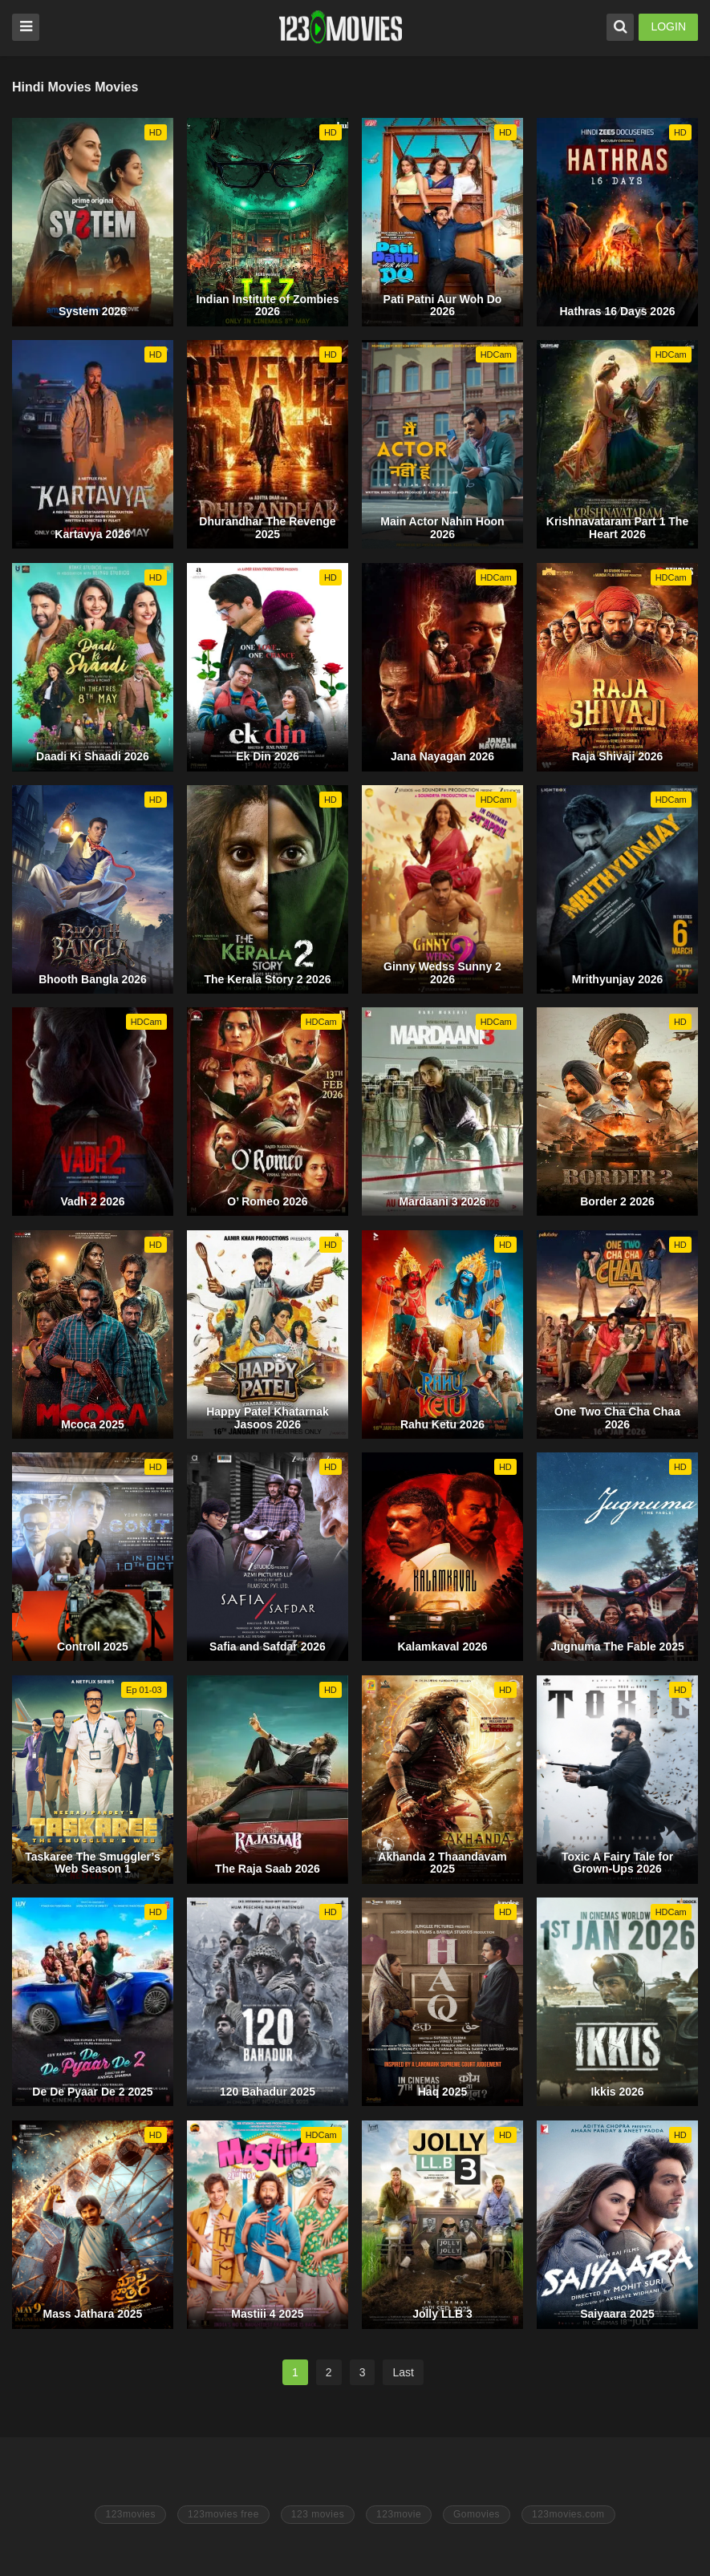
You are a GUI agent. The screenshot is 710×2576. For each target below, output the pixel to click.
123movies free (223, 2514)
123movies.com (568, 2514)
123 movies (317, 2514)
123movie (398, 2514)
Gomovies (476, 2514)
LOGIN (668, 26)
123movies (130, 2514)
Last (402, 2372)
